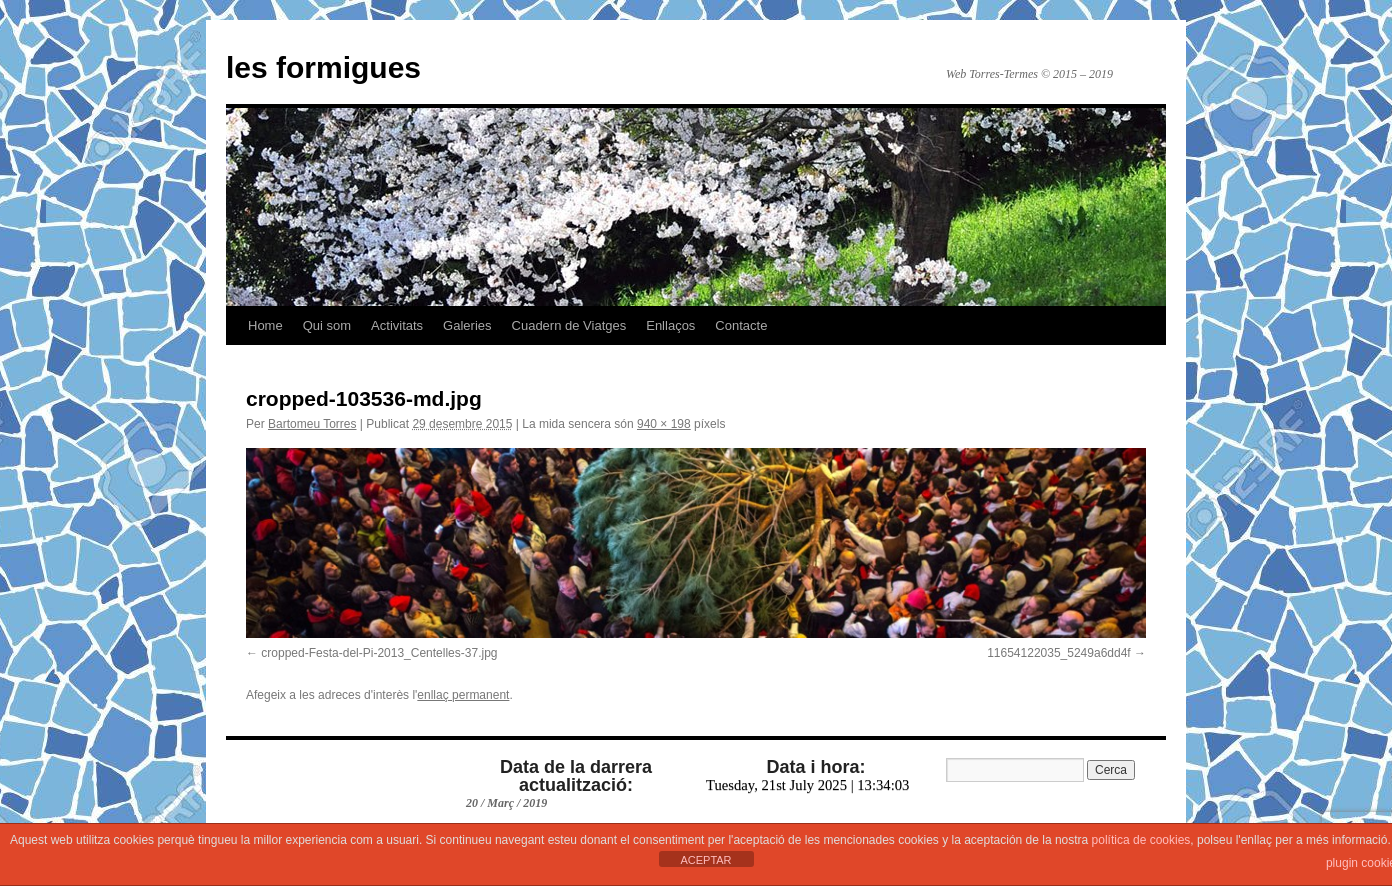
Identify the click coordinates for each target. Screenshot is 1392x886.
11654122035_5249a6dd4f (1058, 653)
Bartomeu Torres (312, 424)
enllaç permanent (463, 695)
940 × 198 (664, 424)
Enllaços (670, 325)
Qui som (327, 325)
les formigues (323, 67)
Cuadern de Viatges (569, 325)
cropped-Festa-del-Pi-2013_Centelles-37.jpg (379, 653)
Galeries (467, 325)
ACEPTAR (705, 860)
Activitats (397, 325)
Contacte (741, 325)
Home (265, 325)
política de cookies (1141, 840)
